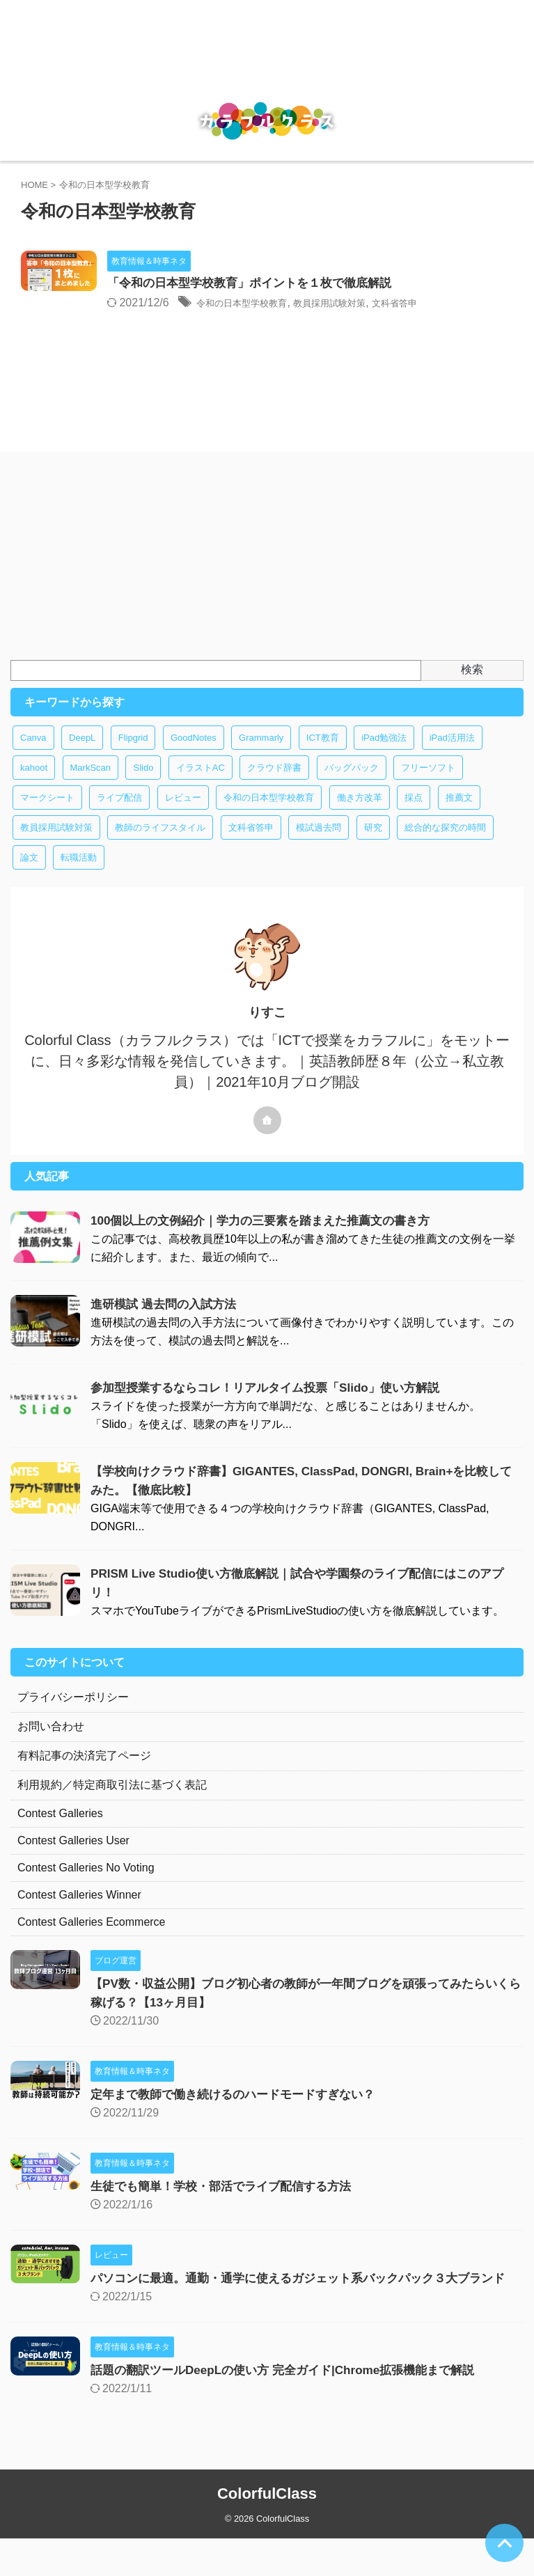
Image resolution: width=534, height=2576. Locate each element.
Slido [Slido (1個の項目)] (143, 786)
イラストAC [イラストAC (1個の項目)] (200, 786)
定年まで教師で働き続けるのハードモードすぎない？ (241, 2113)
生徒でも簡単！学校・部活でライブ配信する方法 (228, 2205)
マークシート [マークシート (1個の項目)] (47, 816)
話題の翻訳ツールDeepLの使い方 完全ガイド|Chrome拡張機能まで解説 (293, 2407)
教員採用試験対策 (421, 304)
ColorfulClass (267, 2531)
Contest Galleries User (73, 1859)
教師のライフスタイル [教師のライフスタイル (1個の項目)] (160, 846)
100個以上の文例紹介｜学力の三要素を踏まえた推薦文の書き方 (270, 1239)
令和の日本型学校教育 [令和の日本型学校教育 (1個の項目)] (268, 816)
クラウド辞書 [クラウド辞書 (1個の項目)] (274, 786)
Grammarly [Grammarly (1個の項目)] (261, 756)
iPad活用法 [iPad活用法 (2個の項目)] (452, 756)
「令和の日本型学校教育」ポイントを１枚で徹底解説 (321, 284)
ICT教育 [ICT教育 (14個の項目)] (322, 756)
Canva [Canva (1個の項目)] (33, 756)
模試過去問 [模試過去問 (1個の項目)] (318, 846)
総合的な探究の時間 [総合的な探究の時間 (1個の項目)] (445, 846)
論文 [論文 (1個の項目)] (29, 876)
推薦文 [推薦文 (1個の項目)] (459, 816)
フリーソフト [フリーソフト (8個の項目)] (428, 786)
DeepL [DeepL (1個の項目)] (82, 756)
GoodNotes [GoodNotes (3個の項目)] (194, 756)
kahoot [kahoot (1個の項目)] (33, 786)
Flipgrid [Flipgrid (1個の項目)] (133, 756)
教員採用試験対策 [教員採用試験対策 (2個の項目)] (56, 846)
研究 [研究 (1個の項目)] (373, 846)
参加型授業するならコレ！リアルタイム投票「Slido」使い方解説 (275, 1406)
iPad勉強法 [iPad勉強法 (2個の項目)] (384, 756)
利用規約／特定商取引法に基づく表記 (112, 1803)
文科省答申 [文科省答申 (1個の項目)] (251, 846)
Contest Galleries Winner (79, 1913)
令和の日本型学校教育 (315, 304)
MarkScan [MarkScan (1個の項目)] (90, 786)
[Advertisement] (260, 574)
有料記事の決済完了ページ (84, 1774)
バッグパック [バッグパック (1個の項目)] (351, 786)
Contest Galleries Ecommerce (91, 1941)
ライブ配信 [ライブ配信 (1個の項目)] (119, 816)
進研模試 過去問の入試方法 (167, 1323)
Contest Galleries (60, 1832)
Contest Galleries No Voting (86, 1886)
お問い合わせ (50, 1745)
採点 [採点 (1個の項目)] (414, 816)
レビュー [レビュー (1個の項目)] (183, 816)
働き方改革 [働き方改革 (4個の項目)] (359, 816)
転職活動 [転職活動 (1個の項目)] (79, 876)
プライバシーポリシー (73, 1716)
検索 (472, 688)
